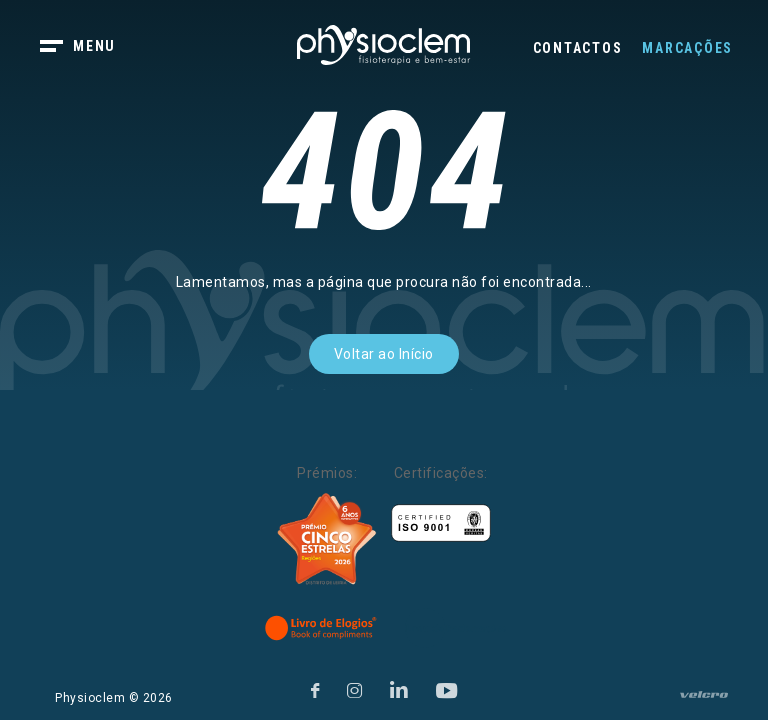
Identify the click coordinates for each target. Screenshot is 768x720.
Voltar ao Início (384, 354)
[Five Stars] (327, 539)
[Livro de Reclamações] (455, 628)
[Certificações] (441, 523)
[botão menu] (90, 48)
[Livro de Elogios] (322, 628)
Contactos (578, 48)
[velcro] (704, 703)
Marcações (687, 48)
